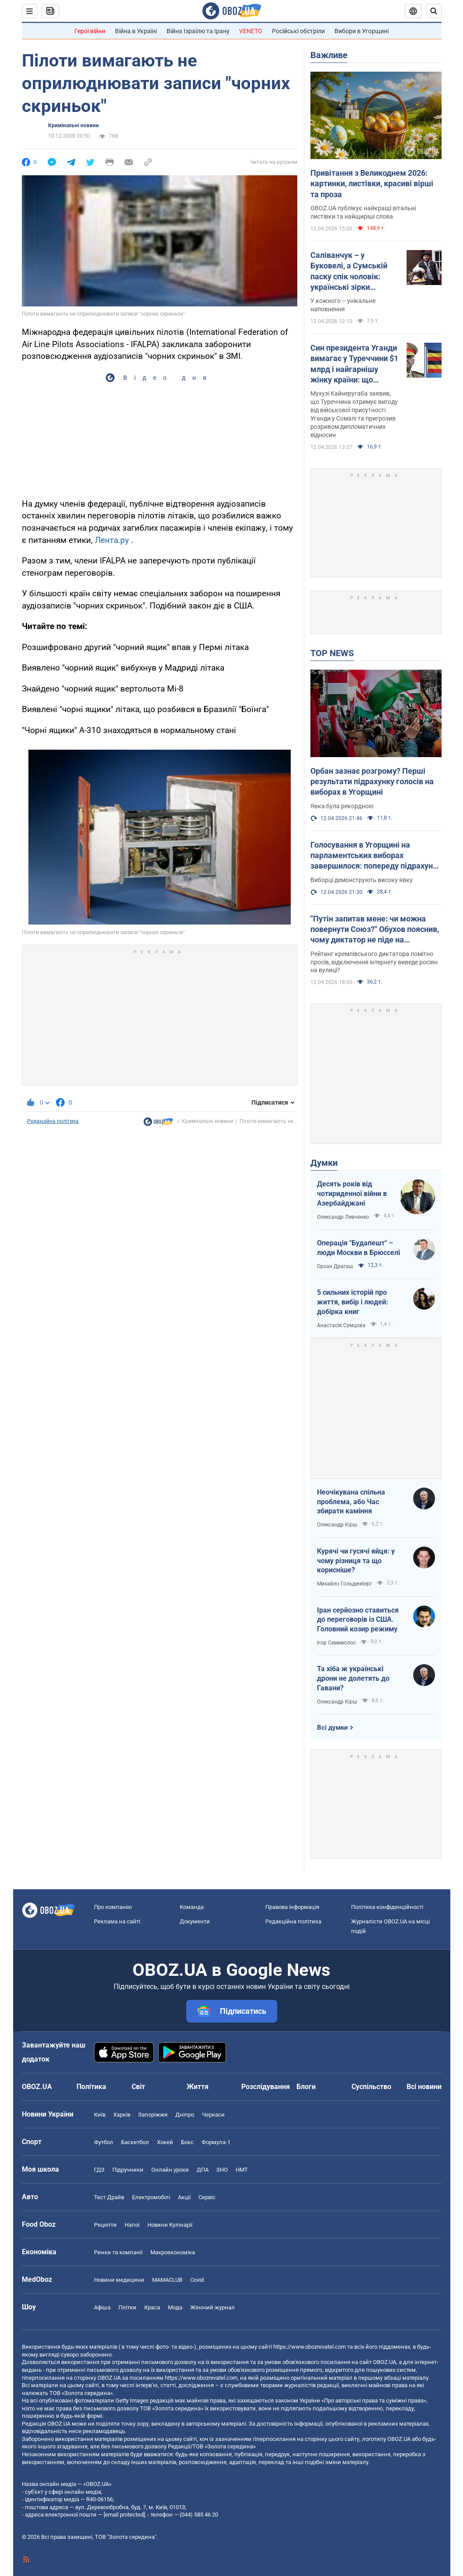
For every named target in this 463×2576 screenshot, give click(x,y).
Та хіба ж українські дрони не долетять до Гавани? (353, 1678)
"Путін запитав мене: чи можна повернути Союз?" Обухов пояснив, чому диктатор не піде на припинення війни (374, 930)
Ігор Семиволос (336, 1643)
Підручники (127, 2169)
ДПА (203, 2169)
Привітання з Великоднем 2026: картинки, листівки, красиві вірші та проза (371, 183)
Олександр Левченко (343, 1217)
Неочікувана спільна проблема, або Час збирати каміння (351, 1501)
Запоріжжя (152, 2114)
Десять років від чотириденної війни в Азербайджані (352, 1193)
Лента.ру (112, 540)
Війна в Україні (136, 31)
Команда (192, 1907)
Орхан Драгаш (335, 1266)
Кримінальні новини (73, 125)
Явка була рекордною (341, 806)
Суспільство (371, 2086)
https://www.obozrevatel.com (309, 2346)
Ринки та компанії (118, 2252)
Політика (91, 2086)
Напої (132, 2224)
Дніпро (184, 2114)
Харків (121, 2114)
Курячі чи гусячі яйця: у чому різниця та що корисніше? (356, 1560)
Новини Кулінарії (169, 2224)
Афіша (102, 2307)
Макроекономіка (172, 2252)
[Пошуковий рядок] (433, 10)
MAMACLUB (167, 2280)
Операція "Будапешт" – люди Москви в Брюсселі (358, 1248)
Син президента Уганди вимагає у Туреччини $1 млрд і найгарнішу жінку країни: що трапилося (354, 364)
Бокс (187, 2142)
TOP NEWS (332, 653)
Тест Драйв (109, 2197)
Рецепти (105, 2224)
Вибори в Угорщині (361, 31)
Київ (99, 2114)
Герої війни (89, 31)
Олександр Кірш (337, 1525)
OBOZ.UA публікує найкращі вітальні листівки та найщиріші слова (363, 212)
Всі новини (424, 2086)
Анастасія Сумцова (341, 1325)
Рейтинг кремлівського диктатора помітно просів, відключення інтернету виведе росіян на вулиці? (374, 962)
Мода (175, 2307)
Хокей (165, 2142)
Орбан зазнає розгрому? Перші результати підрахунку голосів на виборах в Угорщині (372, 781)
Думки (324, 1163)
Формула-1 (216, 2142)
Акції (184, 2197)
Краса (152, 2307)
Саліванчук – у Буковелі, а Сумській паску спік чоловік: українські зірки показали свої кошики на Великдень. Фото (351, 271)
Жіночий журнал (212, 2307)
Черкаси (213, 2114)
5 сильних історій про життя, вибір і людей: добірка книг (352, 1301)
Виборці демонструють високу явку (361, 879)
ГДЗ (99, 2169)
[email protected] (124, 2514)
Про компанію (113, 1907)
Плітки (127, 2307)
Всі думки (332, 1727)
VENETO (250, 31)
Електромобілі (151, 2197)
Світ (138, 2086)
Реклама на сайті (117, 1921)
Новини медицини (119, 2280)
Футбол (103, 2142)
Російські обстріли (298, 31)
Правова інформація (292, 1907)
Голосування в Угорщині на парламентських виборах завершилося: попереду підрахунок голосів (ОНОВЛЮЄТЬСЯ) (376, 856)
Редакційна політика (53, 1121)
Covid (197, 2280)
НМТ (242, 2169)
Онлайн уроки (170, 2169)
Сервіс (207, 2197)
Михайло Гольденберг (344, 1584)
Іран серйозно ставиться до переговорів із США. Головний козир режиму (358, 1619)
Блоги (306, 2086)
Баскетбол (135, 2142)
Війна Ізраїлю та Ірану (198, 31)
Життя (198, 2086)
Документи (195, 1921)
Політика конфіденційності (387, 1907)
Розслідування (265, 2086)
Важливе (329, 55)
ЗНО (222, 2169)
